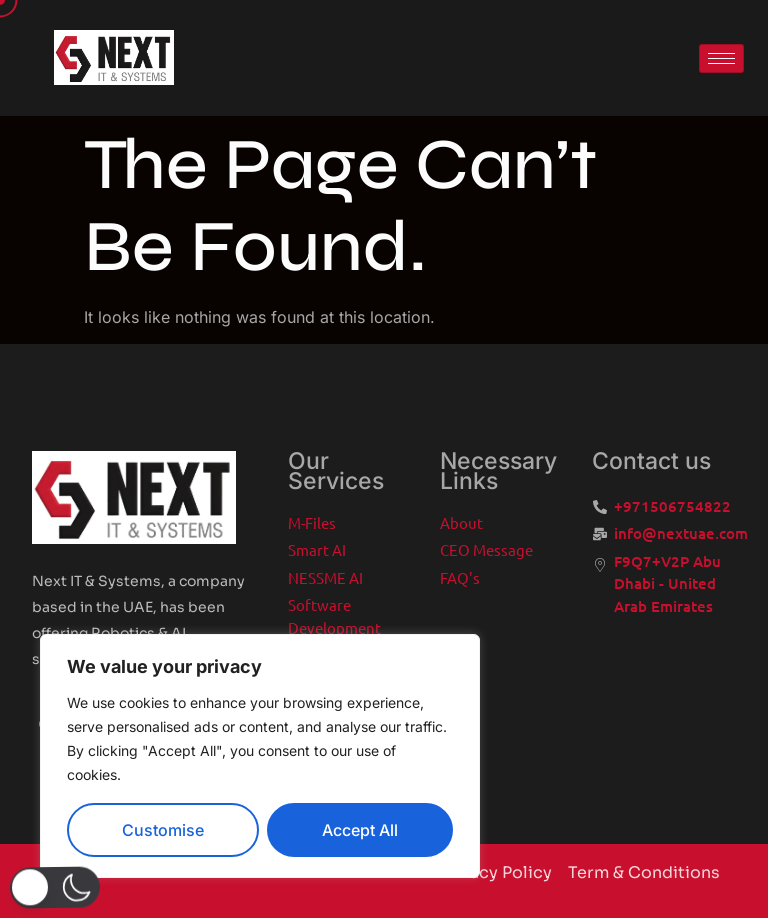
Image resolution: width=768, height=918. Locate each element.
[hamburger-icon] (721, 58)
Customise (163, 830)
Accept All (360, 830)
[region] (260, 756)
